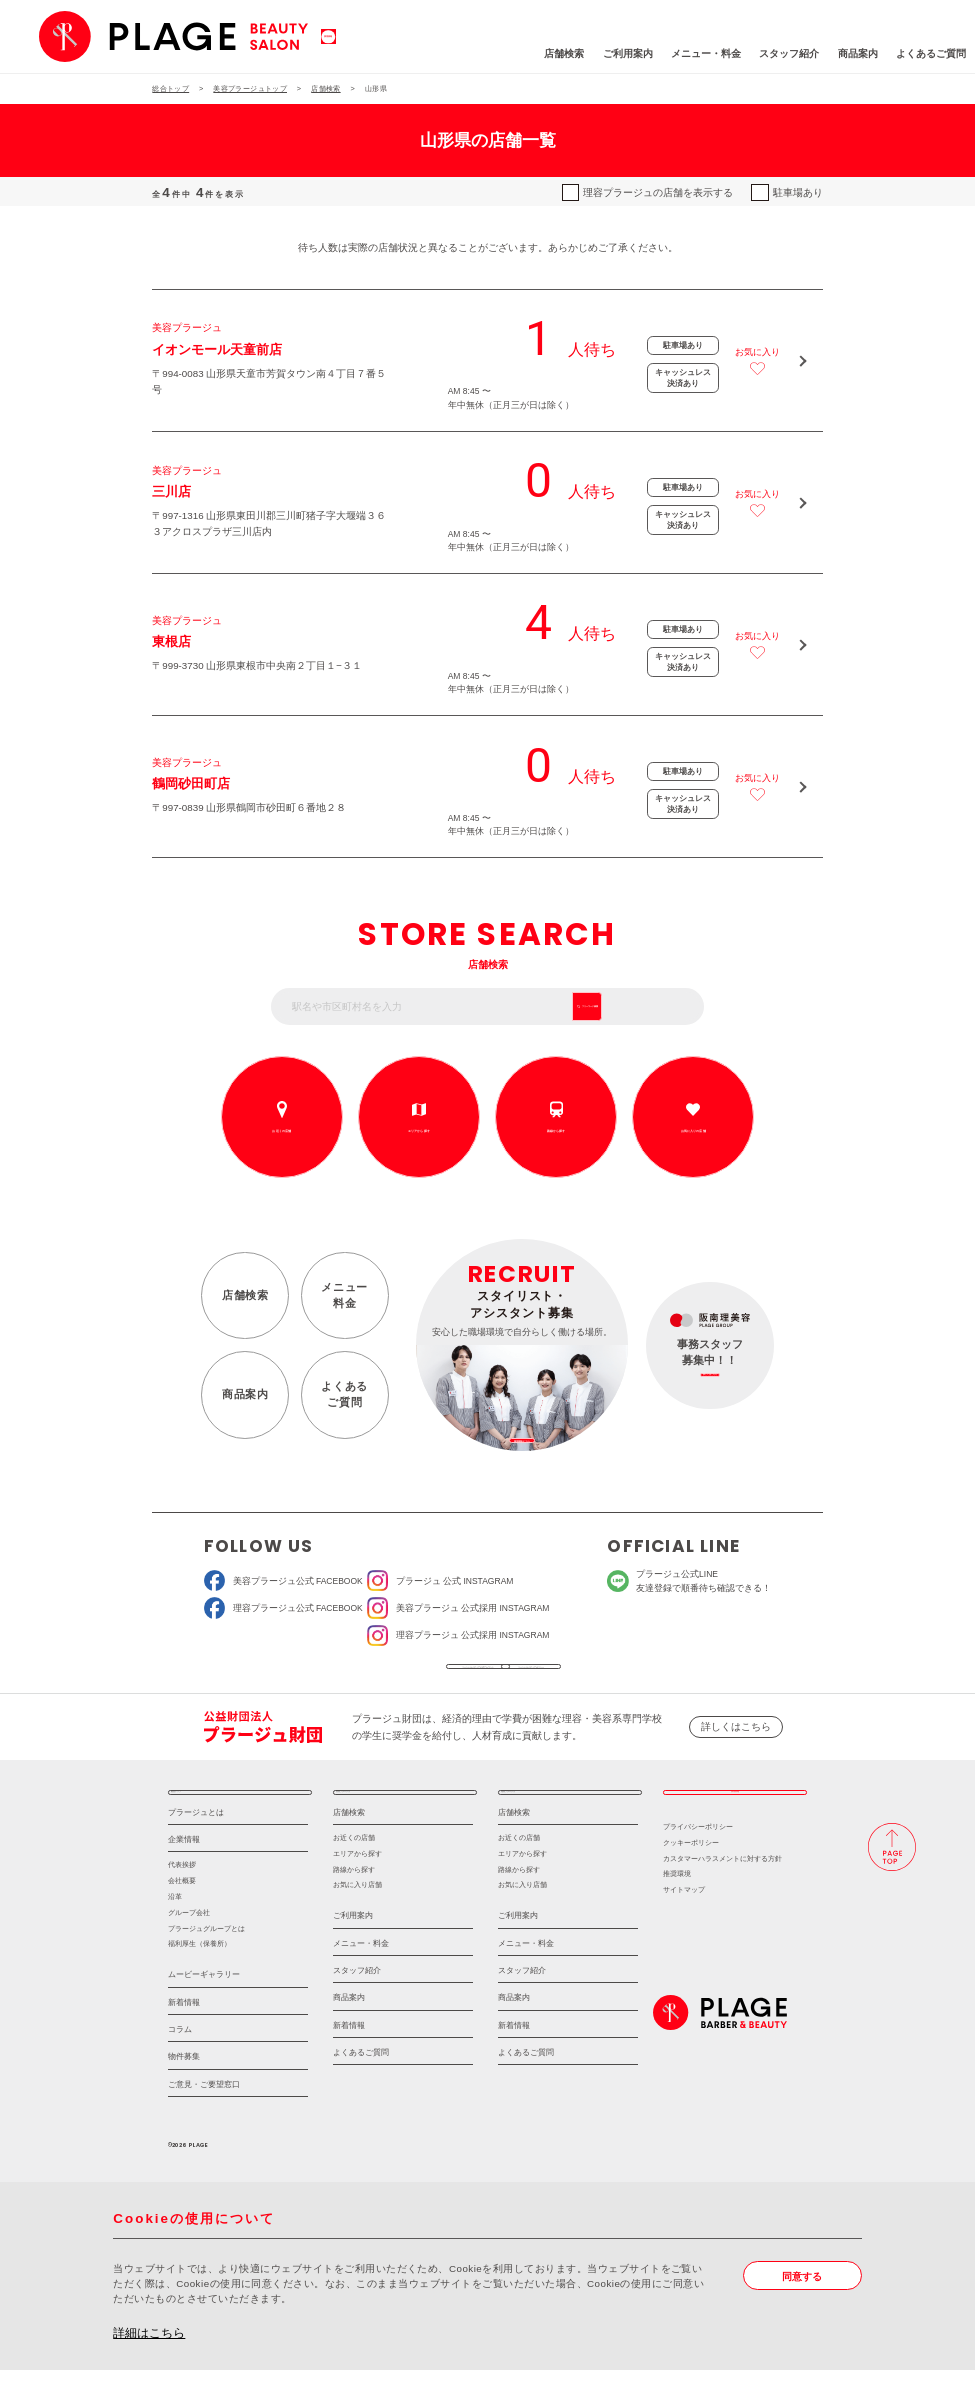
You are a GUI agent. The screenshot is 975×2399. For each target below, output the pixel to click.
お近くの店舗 (281, 1131)
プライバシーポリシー (698, 1855)
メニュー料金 (344, 1295)
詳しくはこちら (736, 1741)
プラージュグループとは (206, 1957)
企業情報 (184, 1869)
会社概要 (182, 1910)
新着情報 (184, 2031)
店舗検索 (480, 53)
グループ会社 (189, 1941)
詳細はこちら (149, 2362)
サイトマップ (684, 1919)
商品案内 (773, 53)
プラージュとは (196, 1841)
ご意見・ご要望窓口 (204, 2113)
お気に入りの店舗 (693, 1131)
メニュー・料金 (621, 53)
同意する (802, 2305)
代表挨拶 (182, 1894)
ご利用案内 (543, 53)
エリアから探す (419, 1131)
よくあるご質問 (846, 53)
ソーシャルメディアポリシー (580, 1674)
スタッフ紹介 (705, 53)
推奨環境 (677, 1903)
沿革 (175, 1925)
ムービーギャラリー (204, 2004)
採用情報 (735, 1814)
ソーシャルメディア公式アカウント (395, 1674)
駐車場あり (798, 192)
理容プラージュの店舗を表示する (658, 192)
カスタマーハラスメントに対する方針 (722, 1887)
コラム (180, 2059)
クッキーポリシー (691, 1871)
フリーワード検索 (647, 1006)
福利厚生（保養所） (199, 1973)
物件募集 (184, 2086)
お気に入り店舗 (357, 1914)
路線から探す (555, 1131)
